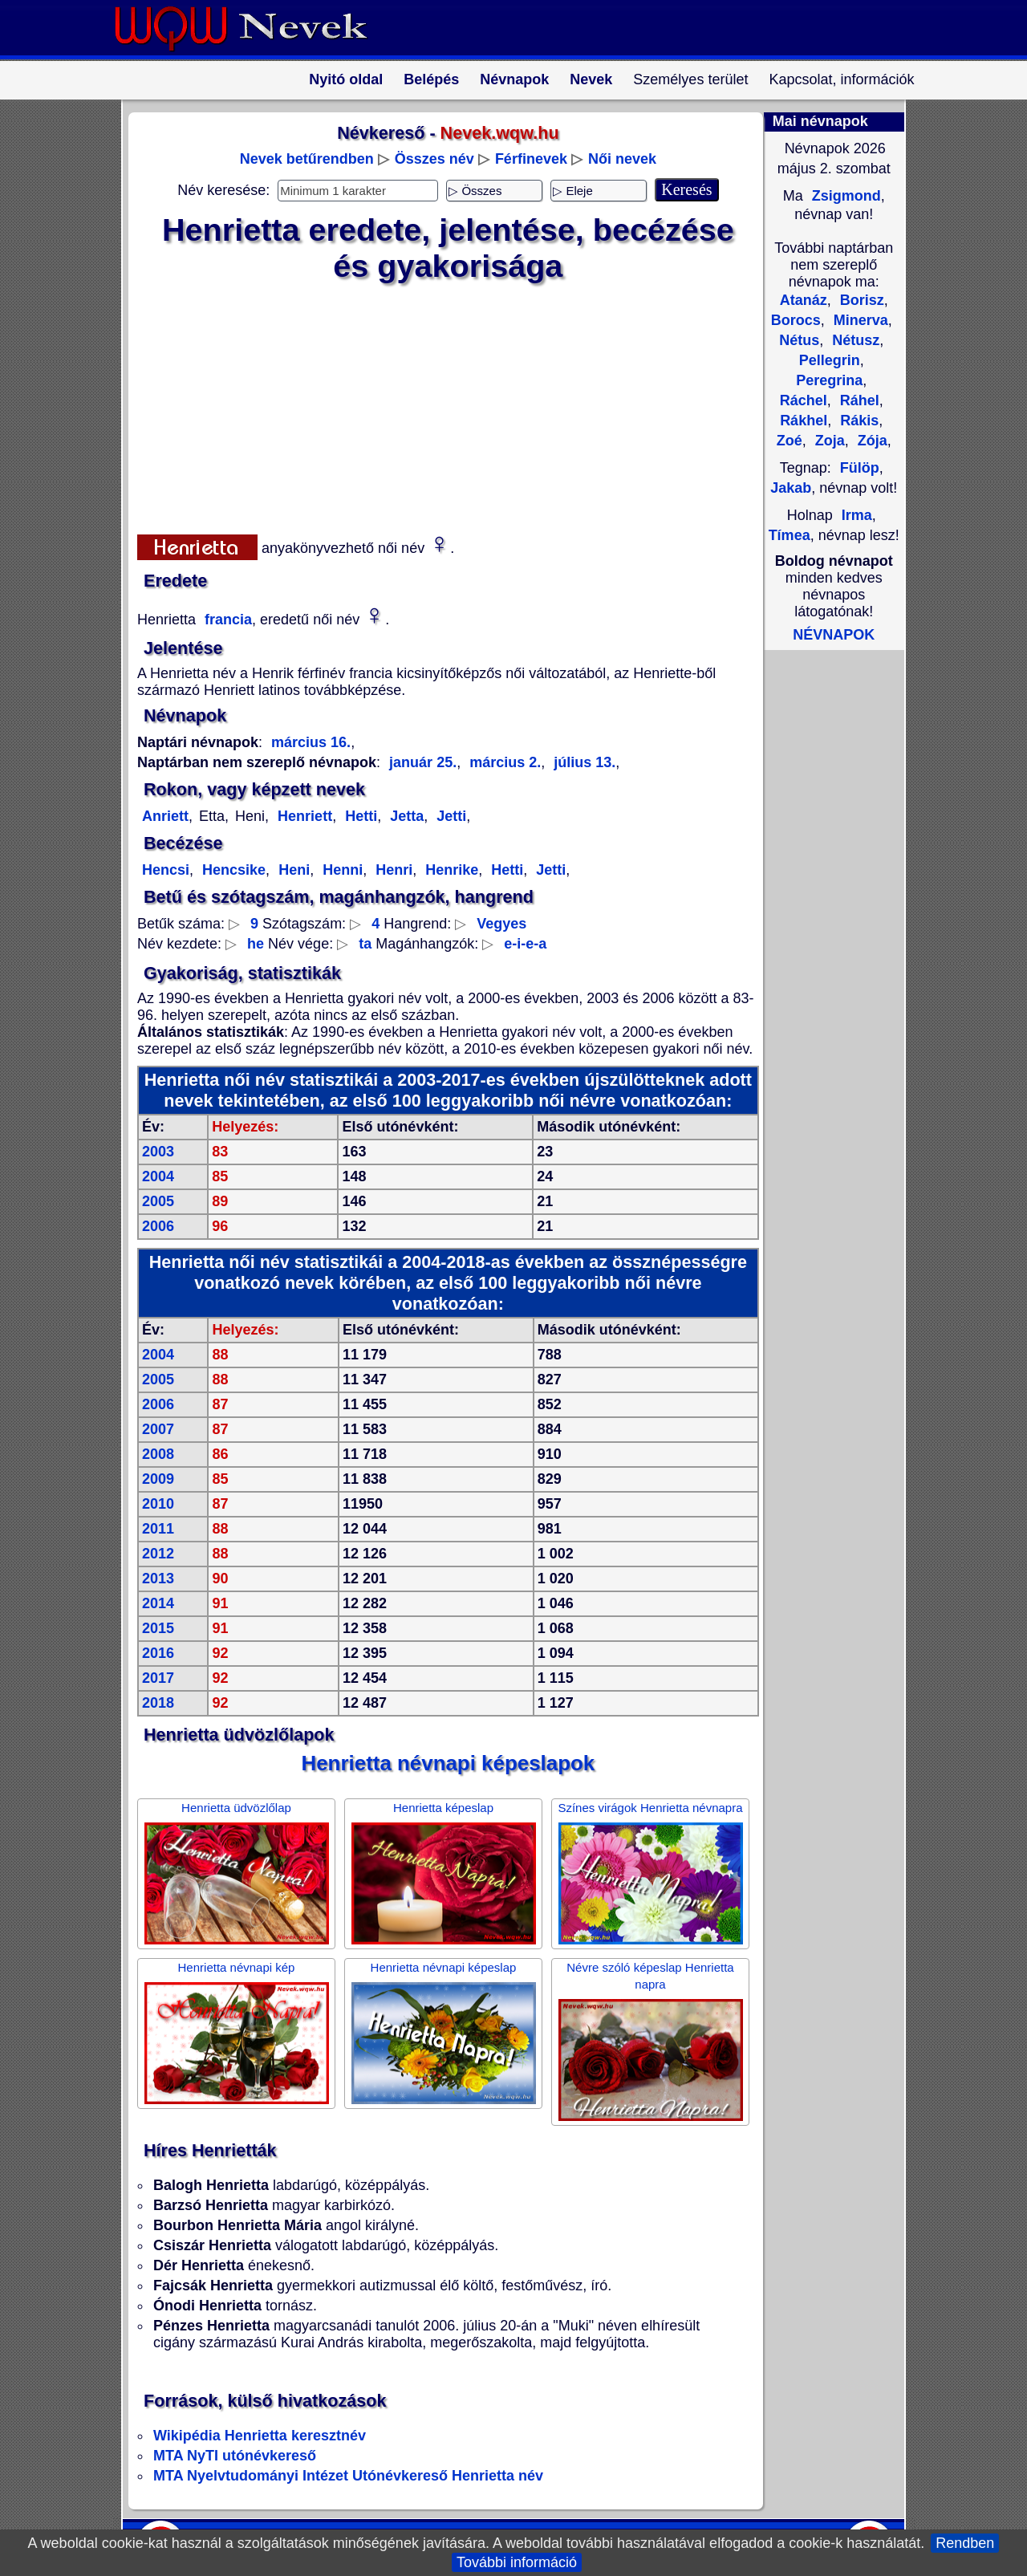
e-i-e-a (525, 944)
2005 (158, 1201)
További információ (517, 2562)
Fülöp (859, 468)
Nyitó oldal (346, 79)
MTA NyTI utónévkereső (234, 2456)
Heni (292, 870)
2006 (158, 1226)
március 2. (503, 762)
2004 (158, 1176)
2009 (158, 1479)
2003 (158, 1152)
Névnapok (514, 79)
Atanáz (803, 300)
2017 (158, 1678)
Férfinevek (531, 159)
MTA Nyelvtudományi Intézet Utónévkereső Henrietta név (348, 2476)
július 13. (582, 762)
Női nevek (622, 159)
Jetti (449, 816)
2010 (158, 1504)
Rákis (857, 420)
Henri (391, 870)
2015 (158, 1628)
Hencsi (165, 870)
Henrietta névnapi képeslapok (448, 1763)
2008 (158, 1454)
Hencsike (232, 870)
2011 (158, 1529)
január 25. (423, 762)
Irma (857, 515)
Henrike (449, 870)
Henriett (303, 816)
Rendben (965, 2543)
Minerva (859, 320)
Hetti (359, 816)
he (255, 944)
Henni (341, 870)
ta (365, 944)
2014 (158, 1603)
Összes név (434, 159)
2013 (158, 1578)
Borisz (860, 300)
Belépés (431, 79)
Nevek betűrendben (307, 159)
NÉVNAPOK (834, 635)
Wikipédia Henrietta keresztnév (259, 2436)
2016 (158, 1653)
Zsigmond (844, 196)
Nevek (591, 79)
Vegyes (501, 924)
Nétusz (853, 340)
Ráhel (857, 400)
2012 (158, 1554)
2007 (158, 1429)
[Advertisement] (438, 405)
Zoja (828, 441)
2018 (158, 1703)
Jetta (405, 816)
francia (226, 619)
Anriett (165, 816)
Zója (870, 441)
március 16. (311, 742)
